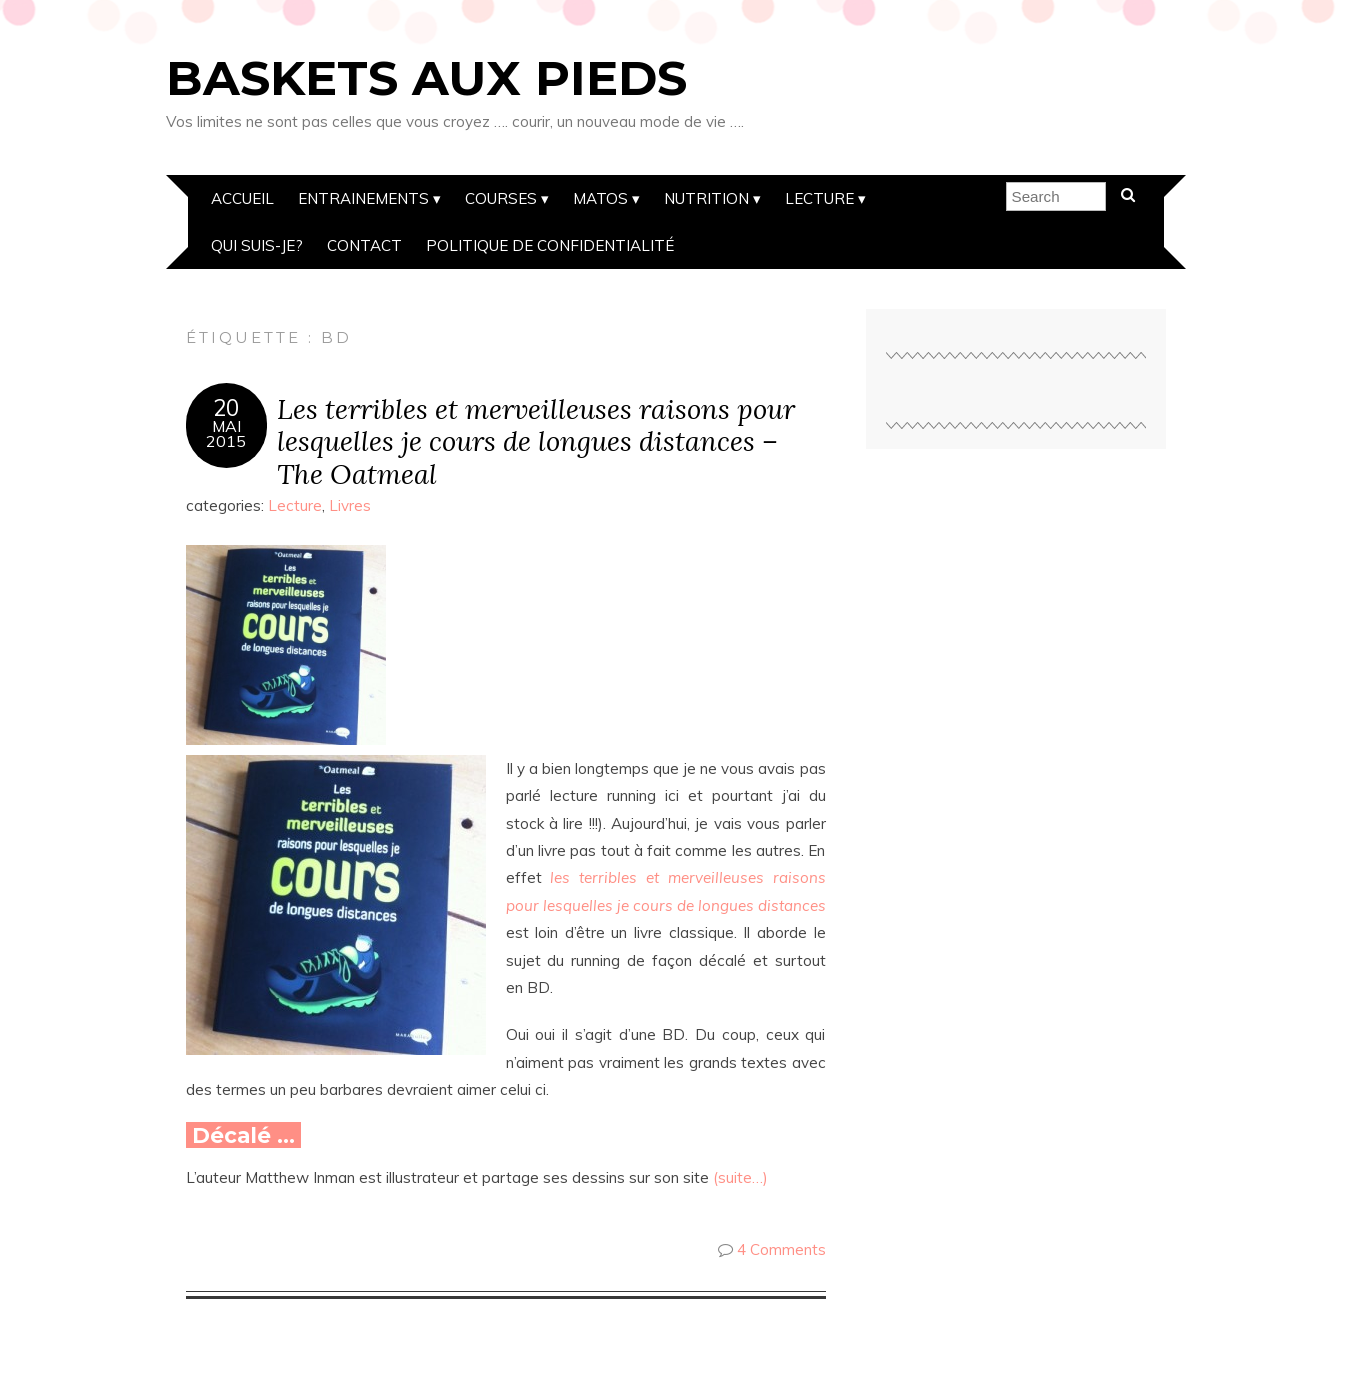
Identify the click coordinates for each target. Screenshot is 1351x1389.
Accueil (242, 198)
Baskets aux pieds (426, 78)
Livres (350, 505)
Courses (501, 198)
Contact (364, 245)
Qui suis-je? (257, 245)
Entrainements (363, 198)
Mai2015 (226, 434)
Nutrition (706, 198)
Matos (600, 198)
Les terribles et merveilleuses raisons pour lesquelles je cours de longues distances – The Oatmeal (536, 441)
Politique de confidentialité (550, 245)
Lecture (819, 198)
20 (226, 408)
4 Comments (781, 1249)
